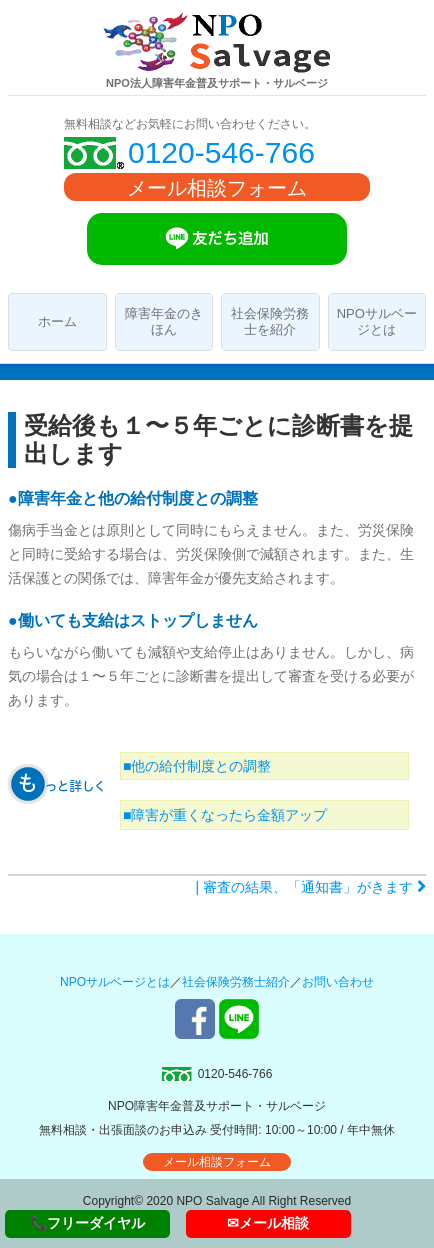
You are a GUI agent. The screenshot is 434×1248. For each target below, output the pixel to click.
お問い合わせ (338, 982)
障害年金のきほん (164, 321)
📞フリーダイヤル (87, 1223)
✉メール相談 (268, 1223)
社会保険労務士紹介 (236, 982)
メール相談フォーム (217, 188)
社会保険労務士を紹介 (270, 321)
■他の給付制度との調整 (197, 766)
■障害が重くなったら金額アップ (225, 815)
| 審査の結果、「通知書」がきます (311, 887)
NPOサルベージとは (377, 321)
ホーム (57, 321)
